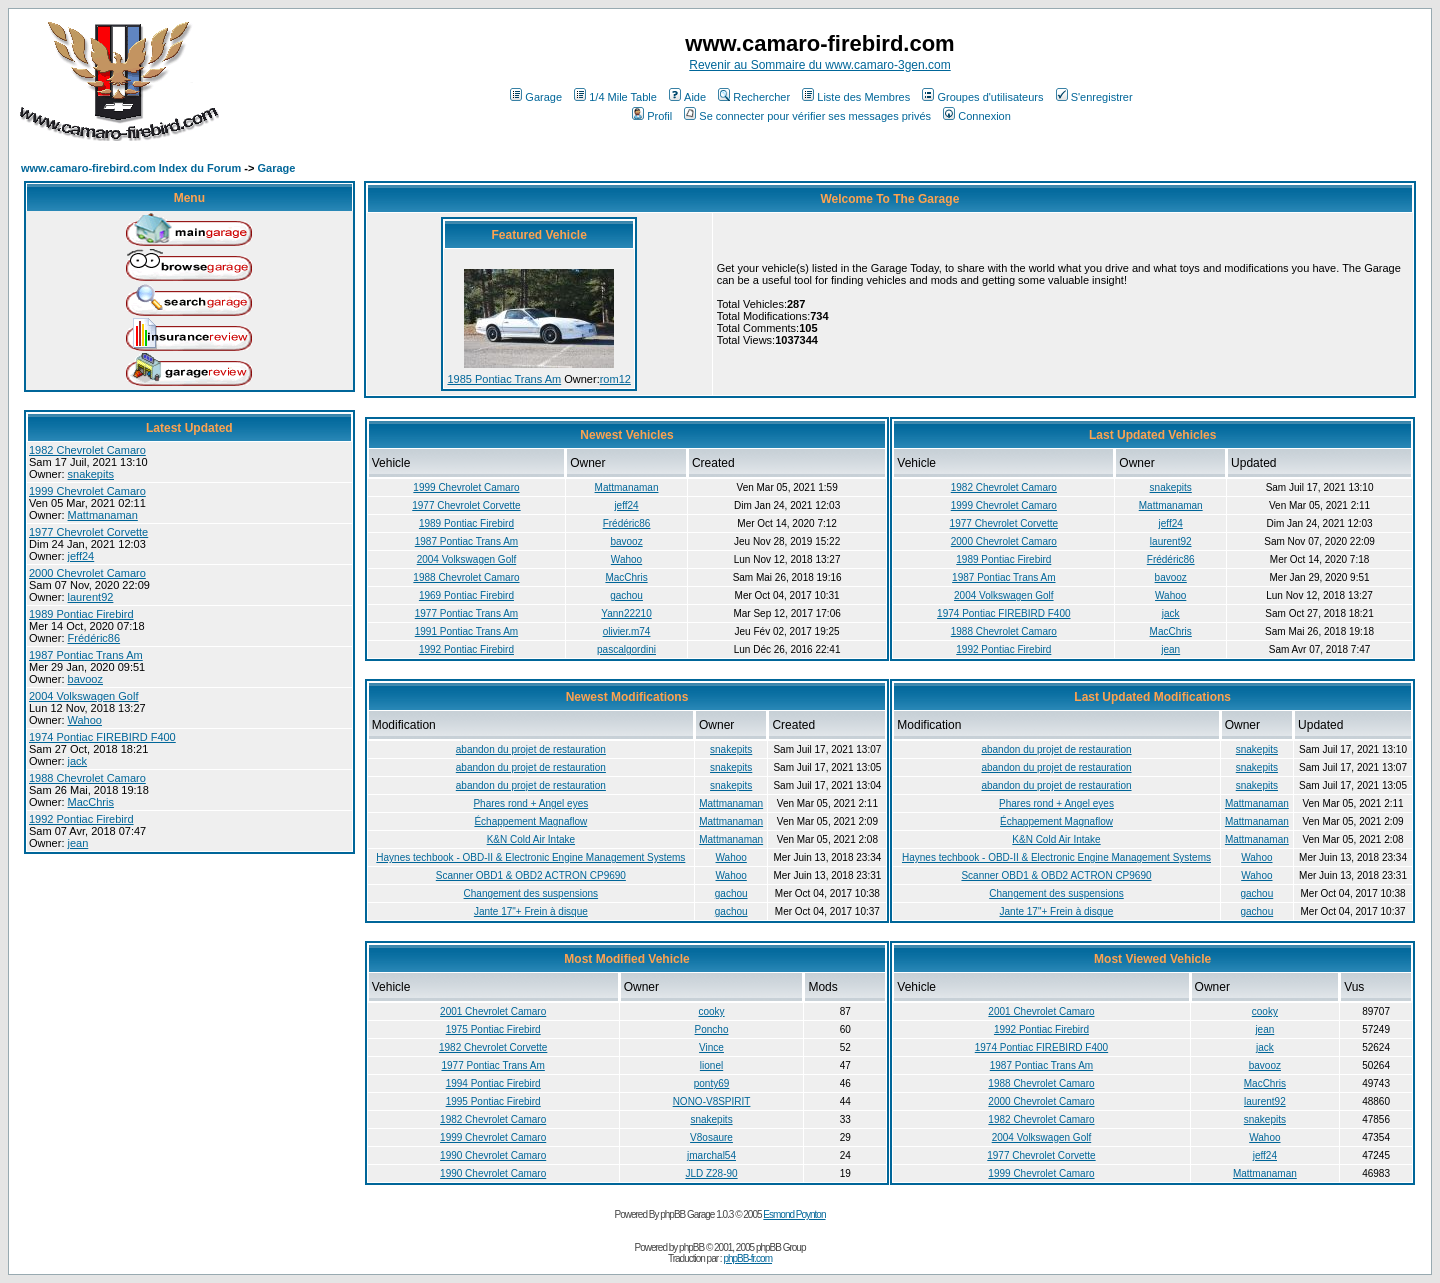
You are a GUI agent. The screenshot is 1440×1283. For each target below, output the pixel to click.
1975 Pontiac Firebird (493, 1029)
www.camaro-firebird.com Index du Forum (131, 168)
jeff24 (81, 556)
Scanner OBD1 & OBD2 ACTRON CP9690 (531, 875)
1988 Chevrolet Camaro (87, 778)
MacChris (91, 802)
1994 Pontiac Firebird (493, 1083)
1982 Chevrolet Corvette (493, 1047)
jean (78, 843)
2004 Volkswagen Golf (83, 696)
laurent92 (91, 597)
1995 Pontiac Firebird (493, 1101)
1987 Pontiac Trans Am (86, 655)
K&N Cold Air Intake (531, 839)
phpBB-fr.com (747, 1258)
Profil (652, 116)
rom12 (615, 379)
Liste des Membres (856, 97)
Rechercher (754, 97)
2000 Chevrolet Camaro (87, 573)
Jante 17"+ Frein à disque (531, 911)
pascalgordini (626, 649)
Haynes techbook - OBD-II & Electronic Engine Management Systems (530, 857)
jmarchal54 (711, 1155)
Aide (687, 97)
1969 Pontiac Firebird (466, 595)
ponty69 (712, 1083)
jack (78, 761)
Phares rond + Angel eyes (530, 803)
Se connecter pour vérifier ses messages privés (807, 116)
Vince (711, 1047)
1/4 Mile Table (615, 97)
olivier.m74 (627, 631)
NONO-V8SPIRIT (712, 1101)
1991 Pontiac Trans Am (466, 631)
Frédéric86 (94, 638)
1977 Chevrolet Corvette (88, 532)
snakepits (91, 474)
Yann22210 (626, 613)
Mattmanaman (103, 515)
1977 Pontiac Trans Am (466, 613)
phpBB (691, 1247)
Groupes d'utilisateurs (982, 97)
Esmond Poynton (794, 1214)
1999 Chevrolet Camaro (87, 491)
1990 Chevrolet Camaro (493, 1155)
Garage (536, 97)
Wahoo (85, 720)
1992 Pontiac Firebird (81, 819)
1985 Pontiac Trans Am (504, 379)
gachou (626, 595)
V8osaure (711, 1137)
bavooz (85, 679)
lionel (711, 1065)
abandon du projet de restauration (531, 749)
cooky (711, 1011)
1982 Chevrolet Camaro (87, 450)
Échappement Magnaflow (530, 821)
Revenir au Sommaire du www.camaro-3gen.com (819, 65)
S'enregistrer (1094, 97)
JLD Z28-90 (711, 1173)
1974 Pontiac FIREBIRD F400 (102, 737)
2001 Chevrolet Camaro (493, 1011)
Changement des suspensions (531, 893)
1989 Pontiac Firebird (81, 614)
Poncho (712, 1029)
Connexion (977, 116)
